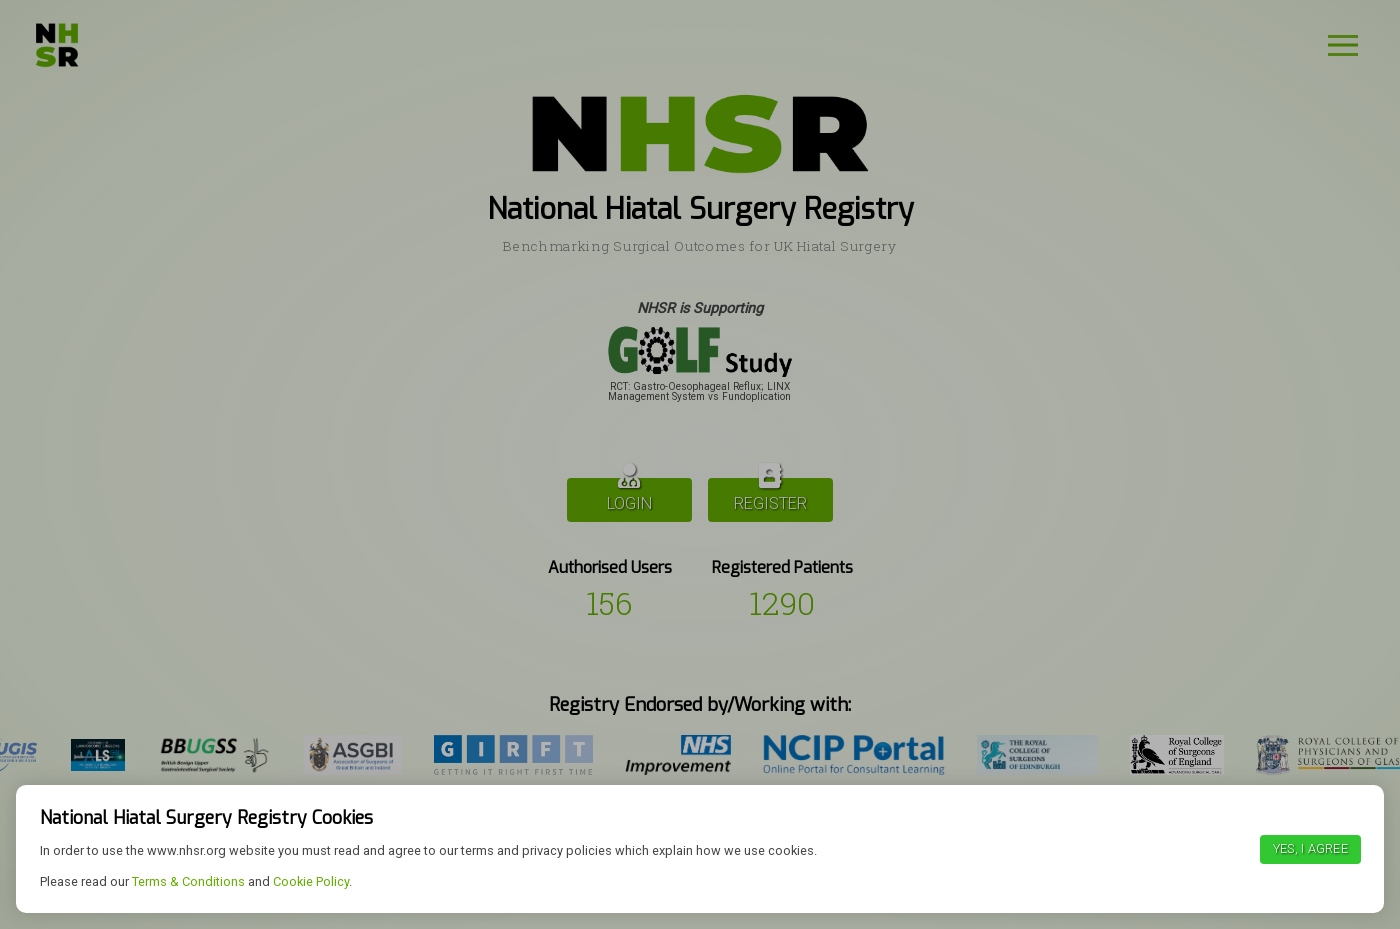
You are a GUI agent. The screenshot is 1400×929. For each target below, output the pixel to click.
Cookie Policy (311, 881)
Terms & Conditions (188, 881)
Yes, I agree (1310, 848)
